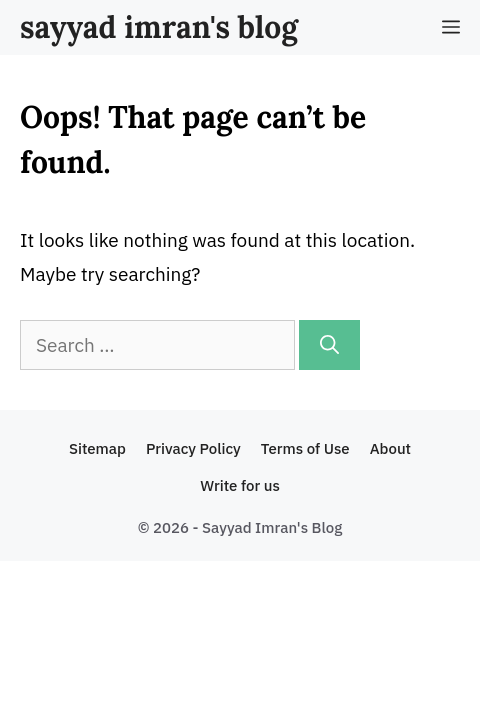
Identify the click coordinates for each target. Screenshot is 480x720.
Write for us (240, 485)
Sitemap (97, 448)
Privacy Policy (193, 448)
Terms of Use (305, 448)
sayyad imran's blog (159, 27)
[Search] (329, 345)
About (390, 448)
